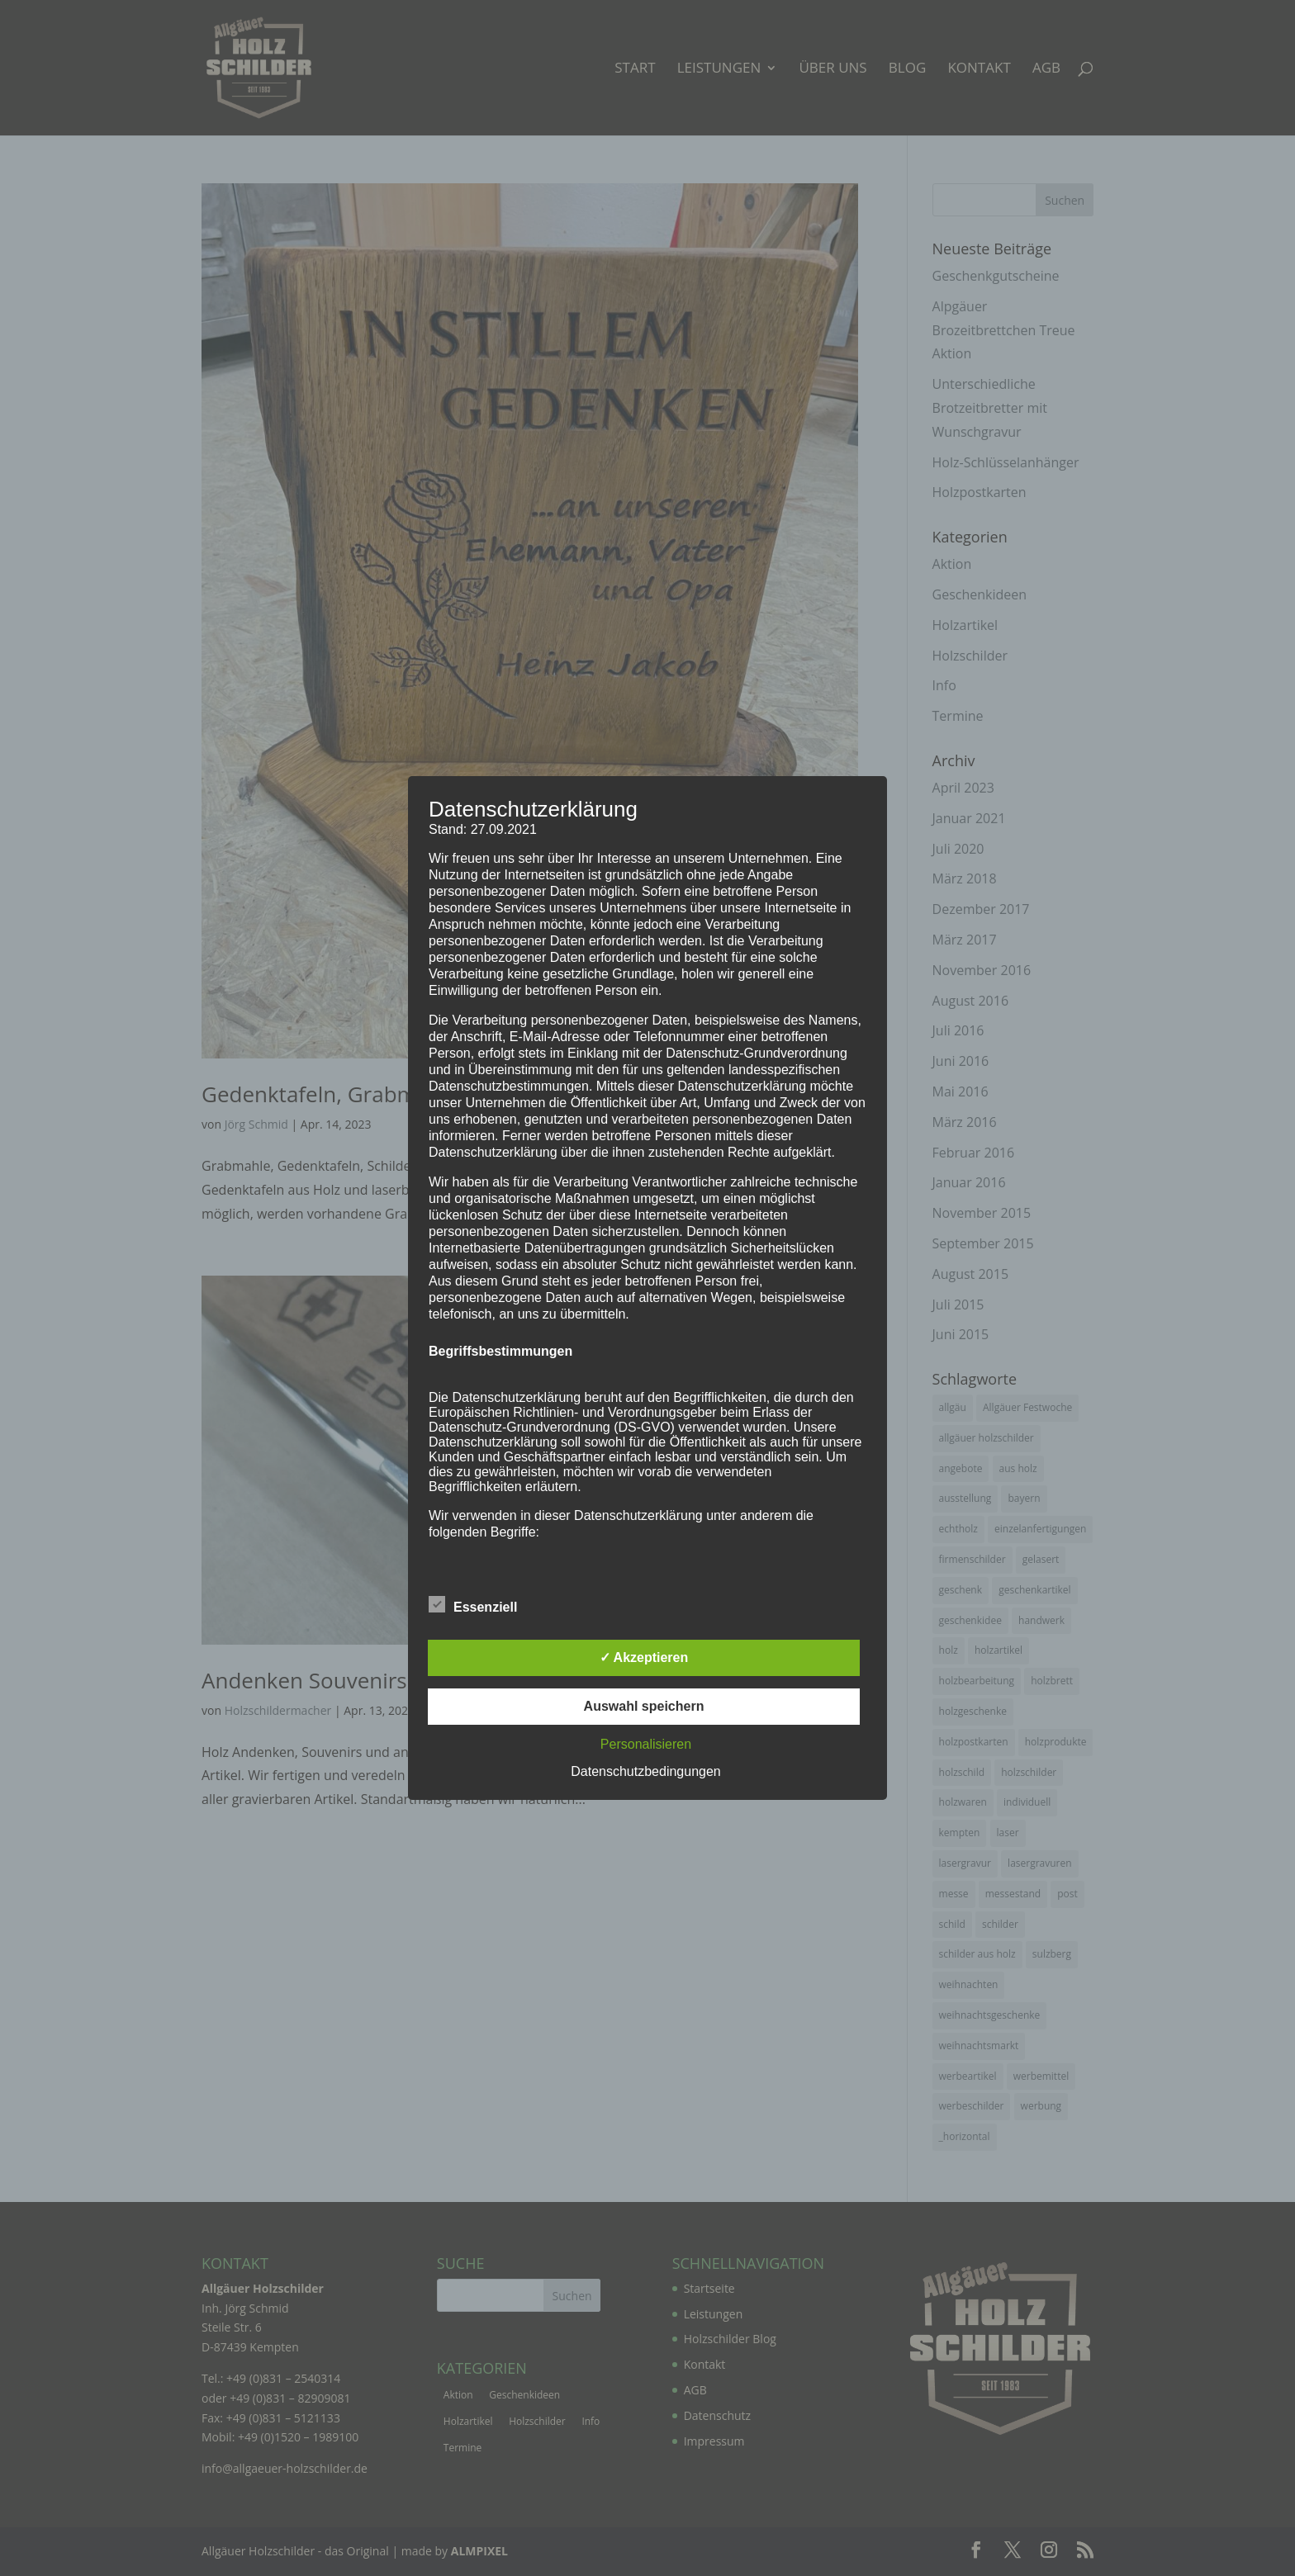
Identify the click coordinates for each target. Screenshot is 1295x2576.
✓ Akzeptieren (644, 1657)
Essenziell (473, 1605)
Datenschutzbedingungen (645, 1771)
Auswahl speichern (644, 1706)
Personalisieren (645, 1744)
